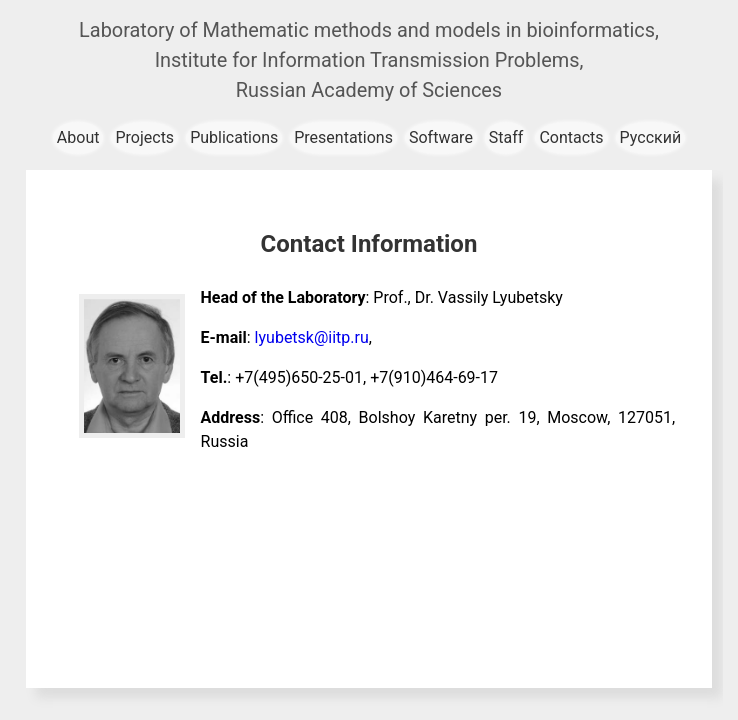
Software (441, 137)
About (78, 137)
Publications (234, 137)
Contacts (571, 137)
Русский (651, 137)
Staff (506, 137)
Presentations (343, 137)
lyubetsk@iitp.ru (312, 337)
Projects (144, 137)
